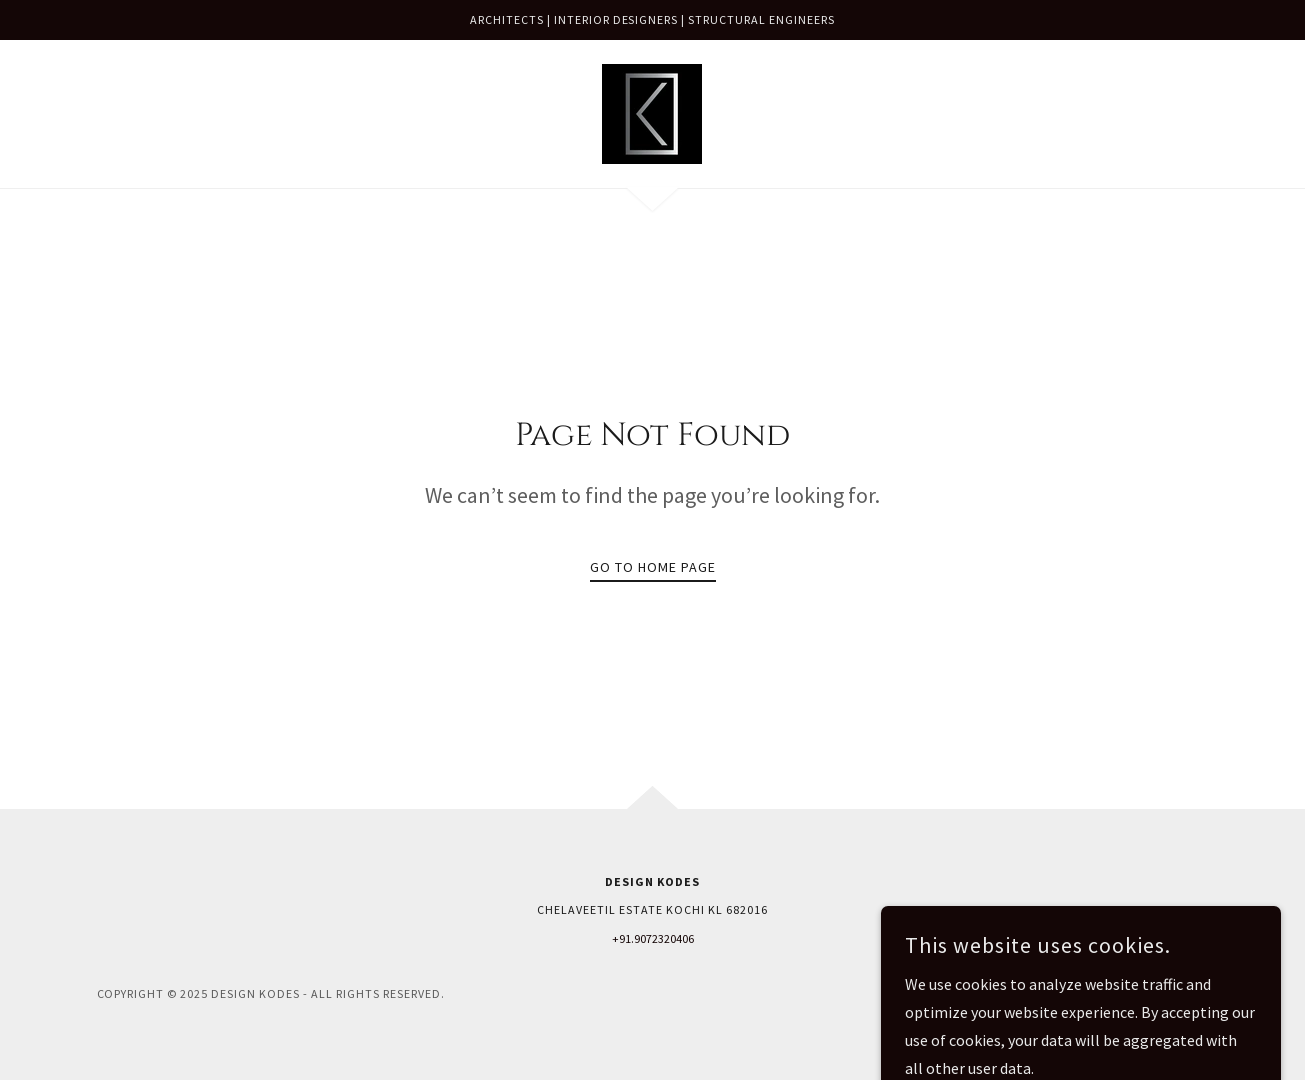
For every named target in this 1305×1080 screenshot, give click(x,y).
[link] (652, 112)
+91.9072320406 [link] (653, 938)
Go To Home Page (653, 567)
